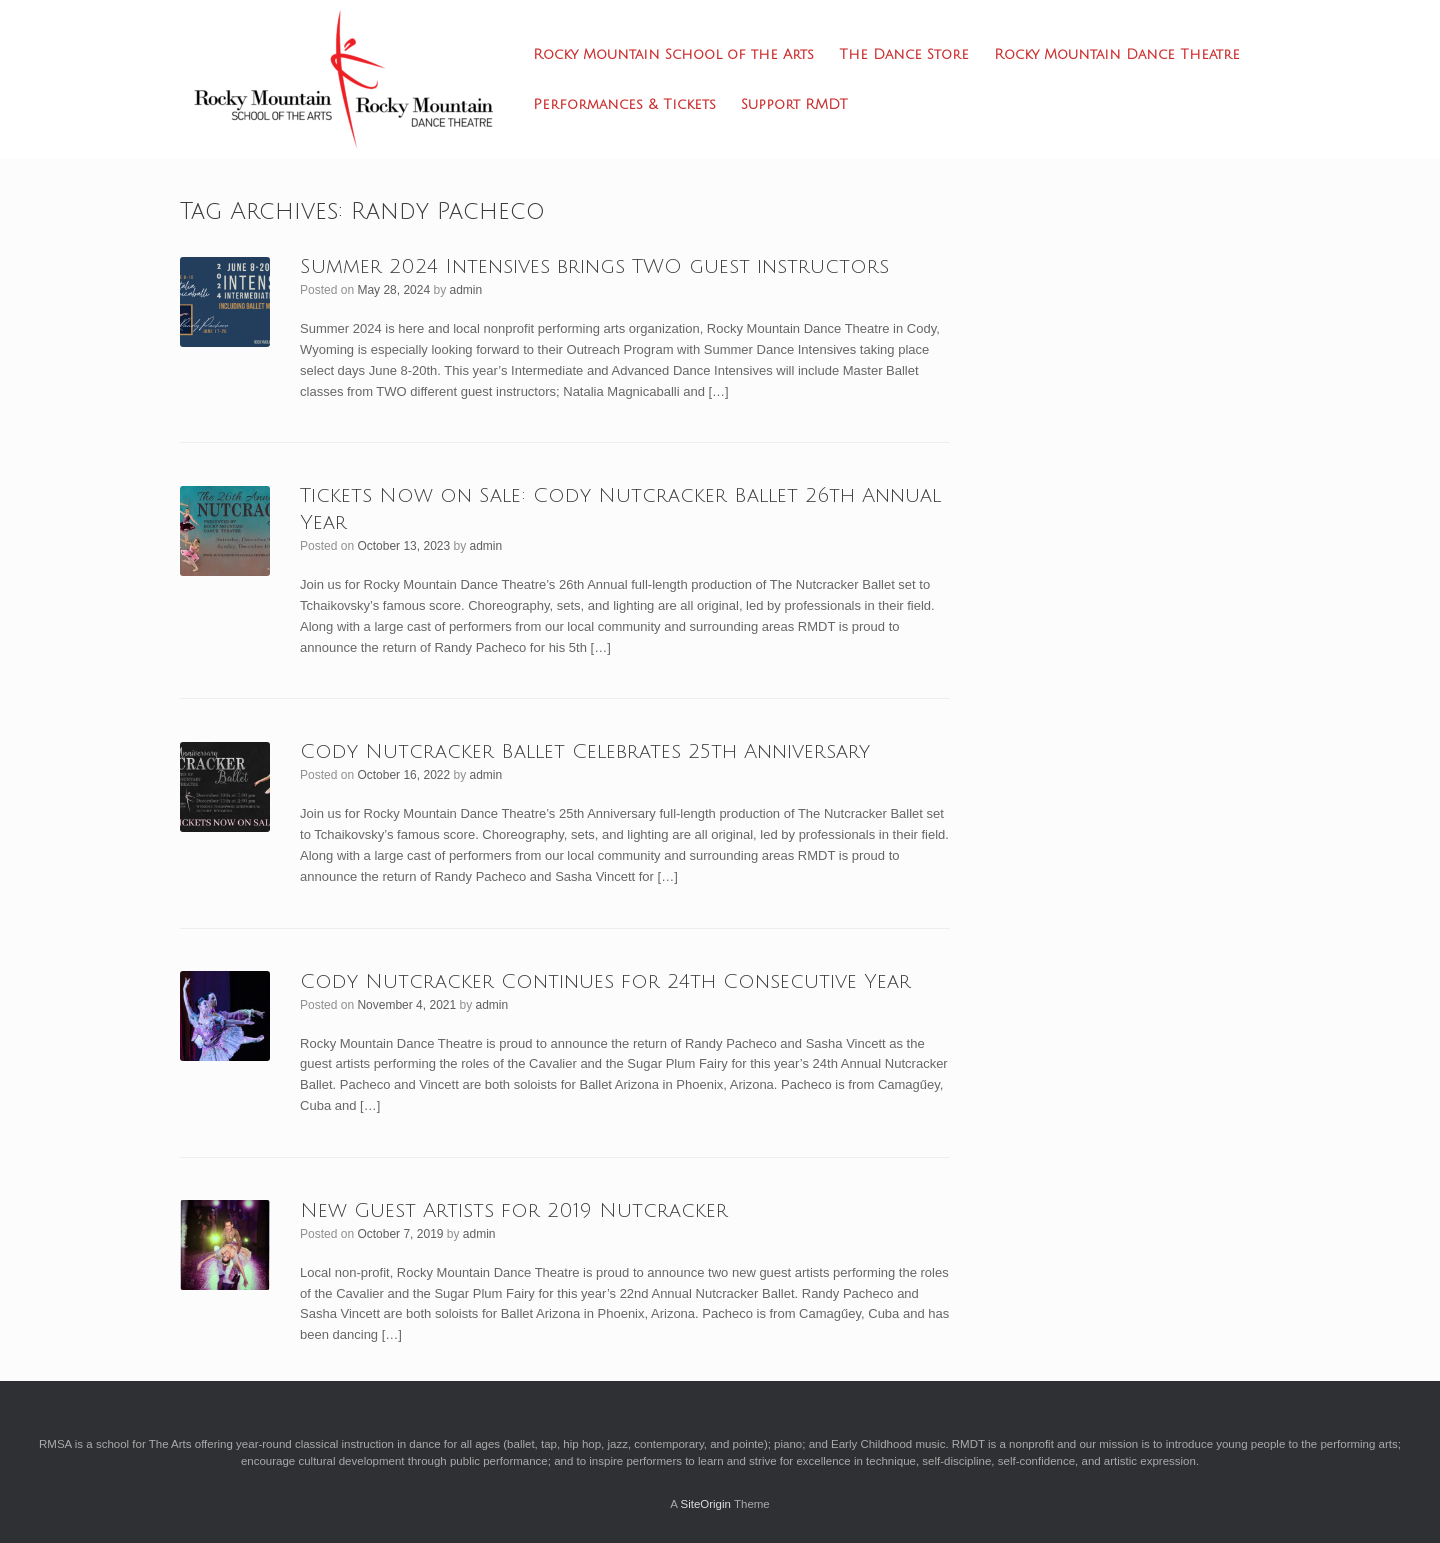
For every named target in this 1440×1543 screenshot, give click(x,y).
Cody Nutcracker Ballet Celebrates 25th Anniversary (585, 752)
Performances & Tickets (624, 104)
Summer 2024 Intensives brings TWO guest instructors (594, 267)
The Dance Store (904, 54)
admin (466, 290)
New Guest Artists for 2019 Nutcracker (514, 1211)
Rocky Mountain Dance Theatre (1117, 54)
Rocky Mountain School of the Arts (673, 54)
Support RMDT (794, 104)
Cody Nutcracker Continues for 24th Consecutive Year (605, 982)
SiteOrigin (705, 1504)
